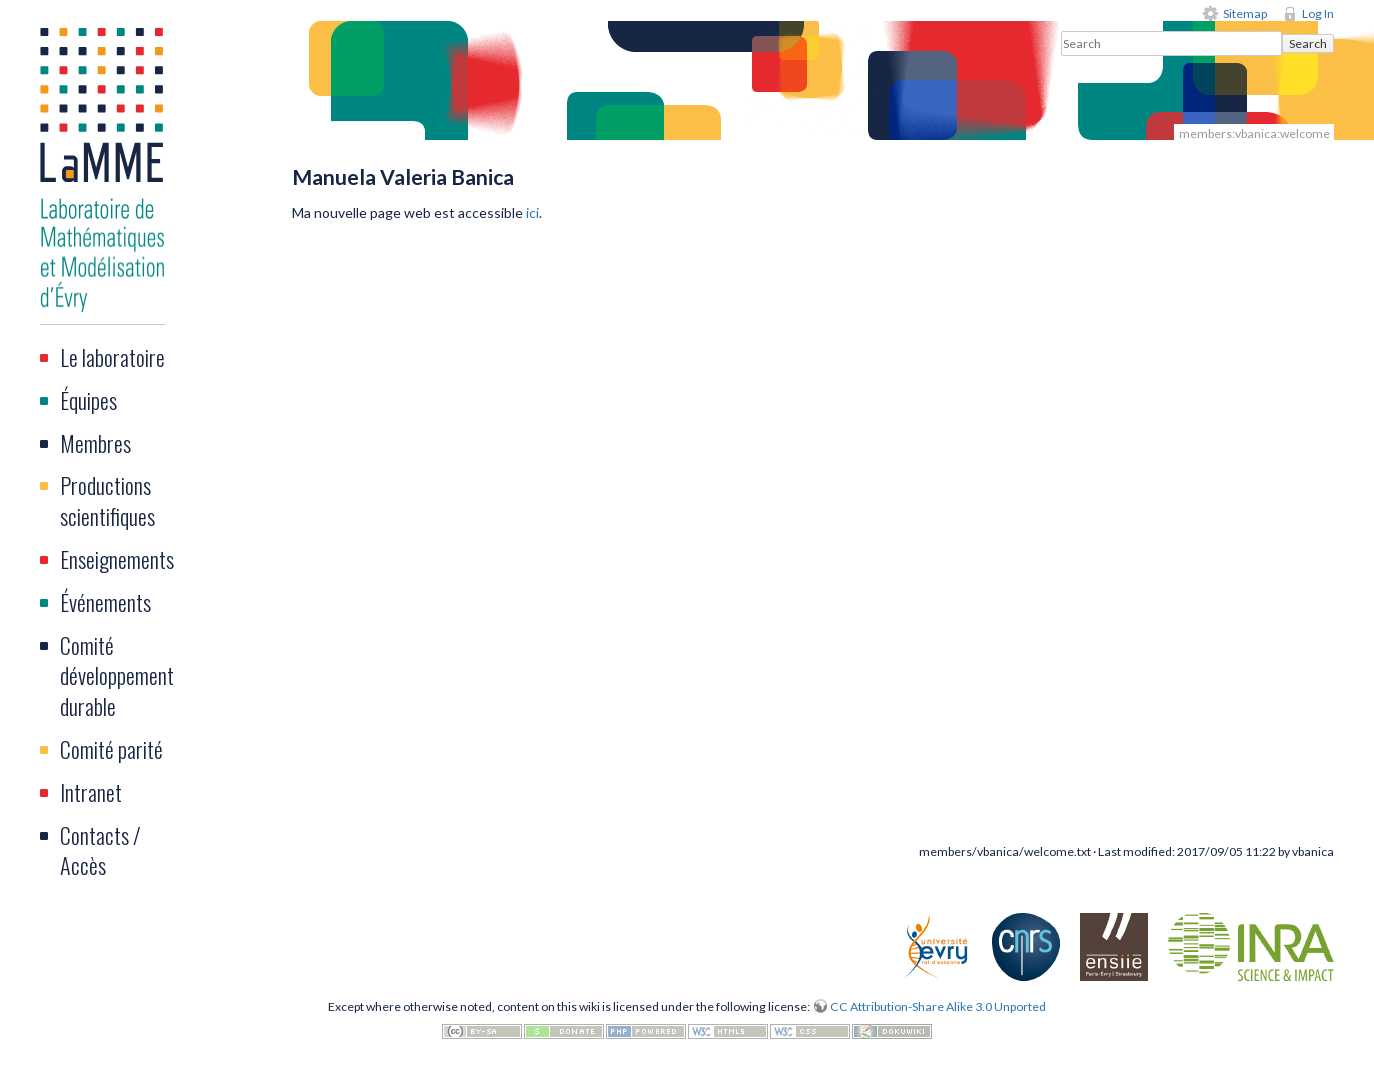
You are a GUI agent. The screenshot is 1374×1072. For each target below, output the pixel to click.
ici (532, 212)
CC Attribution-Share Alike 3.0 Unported (938, 1006)
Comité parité (111, 749)
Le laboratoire (112, 357)
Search (1308, 43)
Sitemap (1245, 13)
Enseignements (117, 559)
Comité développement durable (117, 676)
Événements (105, 602)
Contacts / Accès (100, 850)
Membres (95, 443)
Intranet (91, 792)
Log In (1318, 13)
